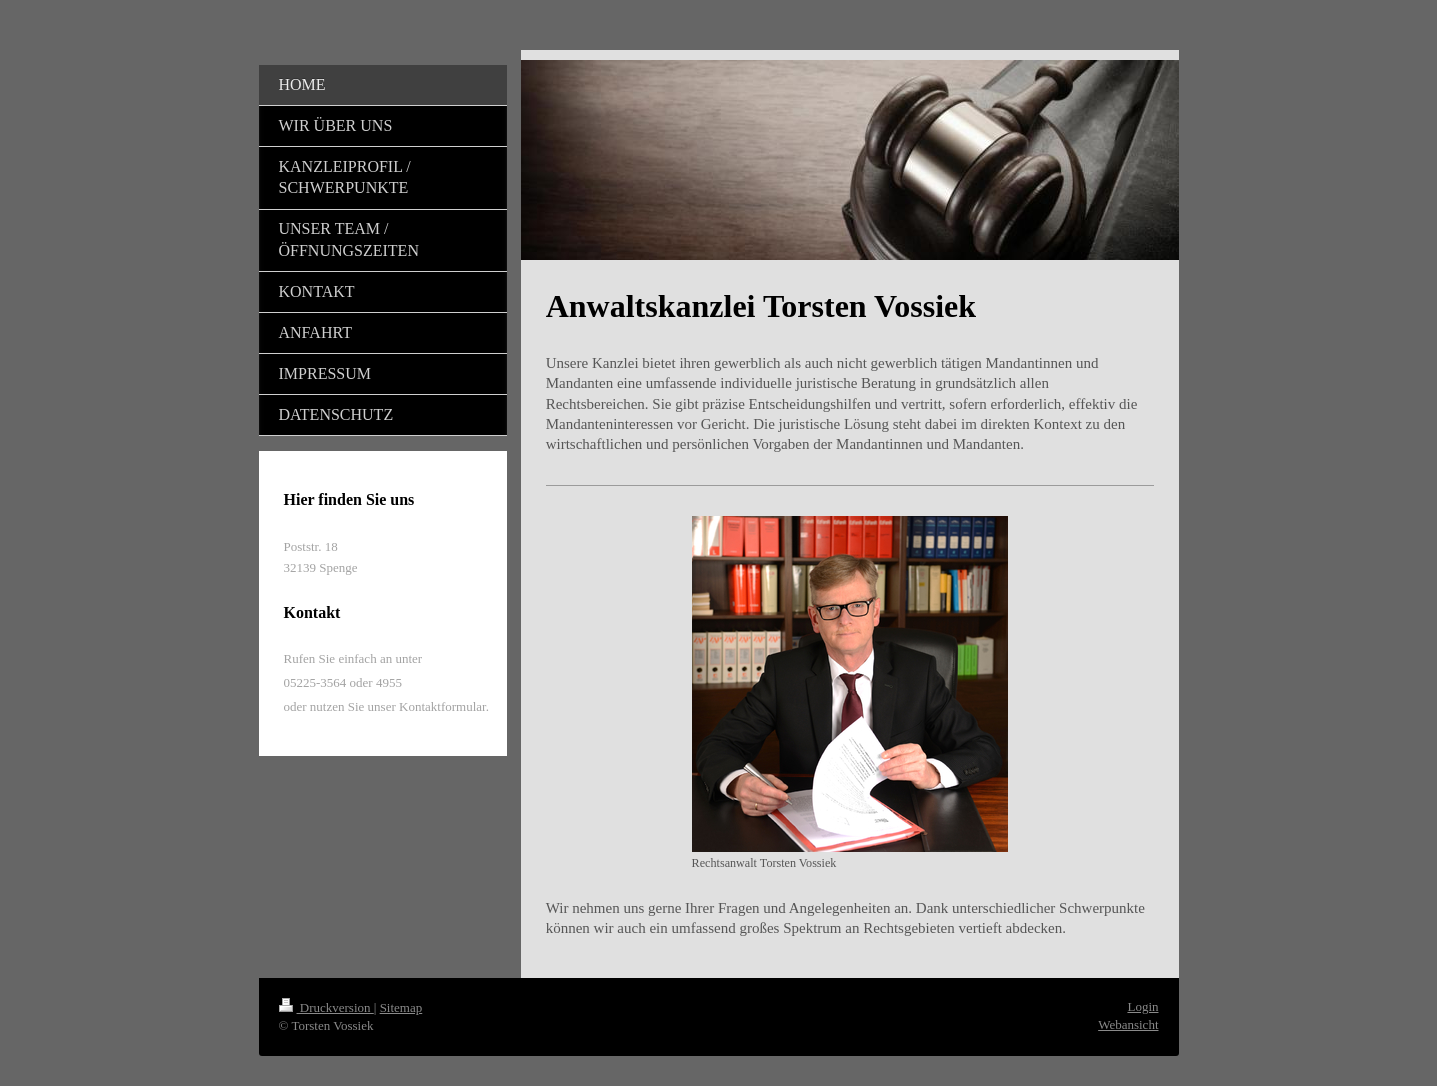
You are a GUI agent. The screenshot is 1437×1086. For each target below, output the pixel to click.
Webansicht (1128, 1024)
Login (1142, 1006)
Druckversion (326, 1007)
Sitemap (401, 1007)
